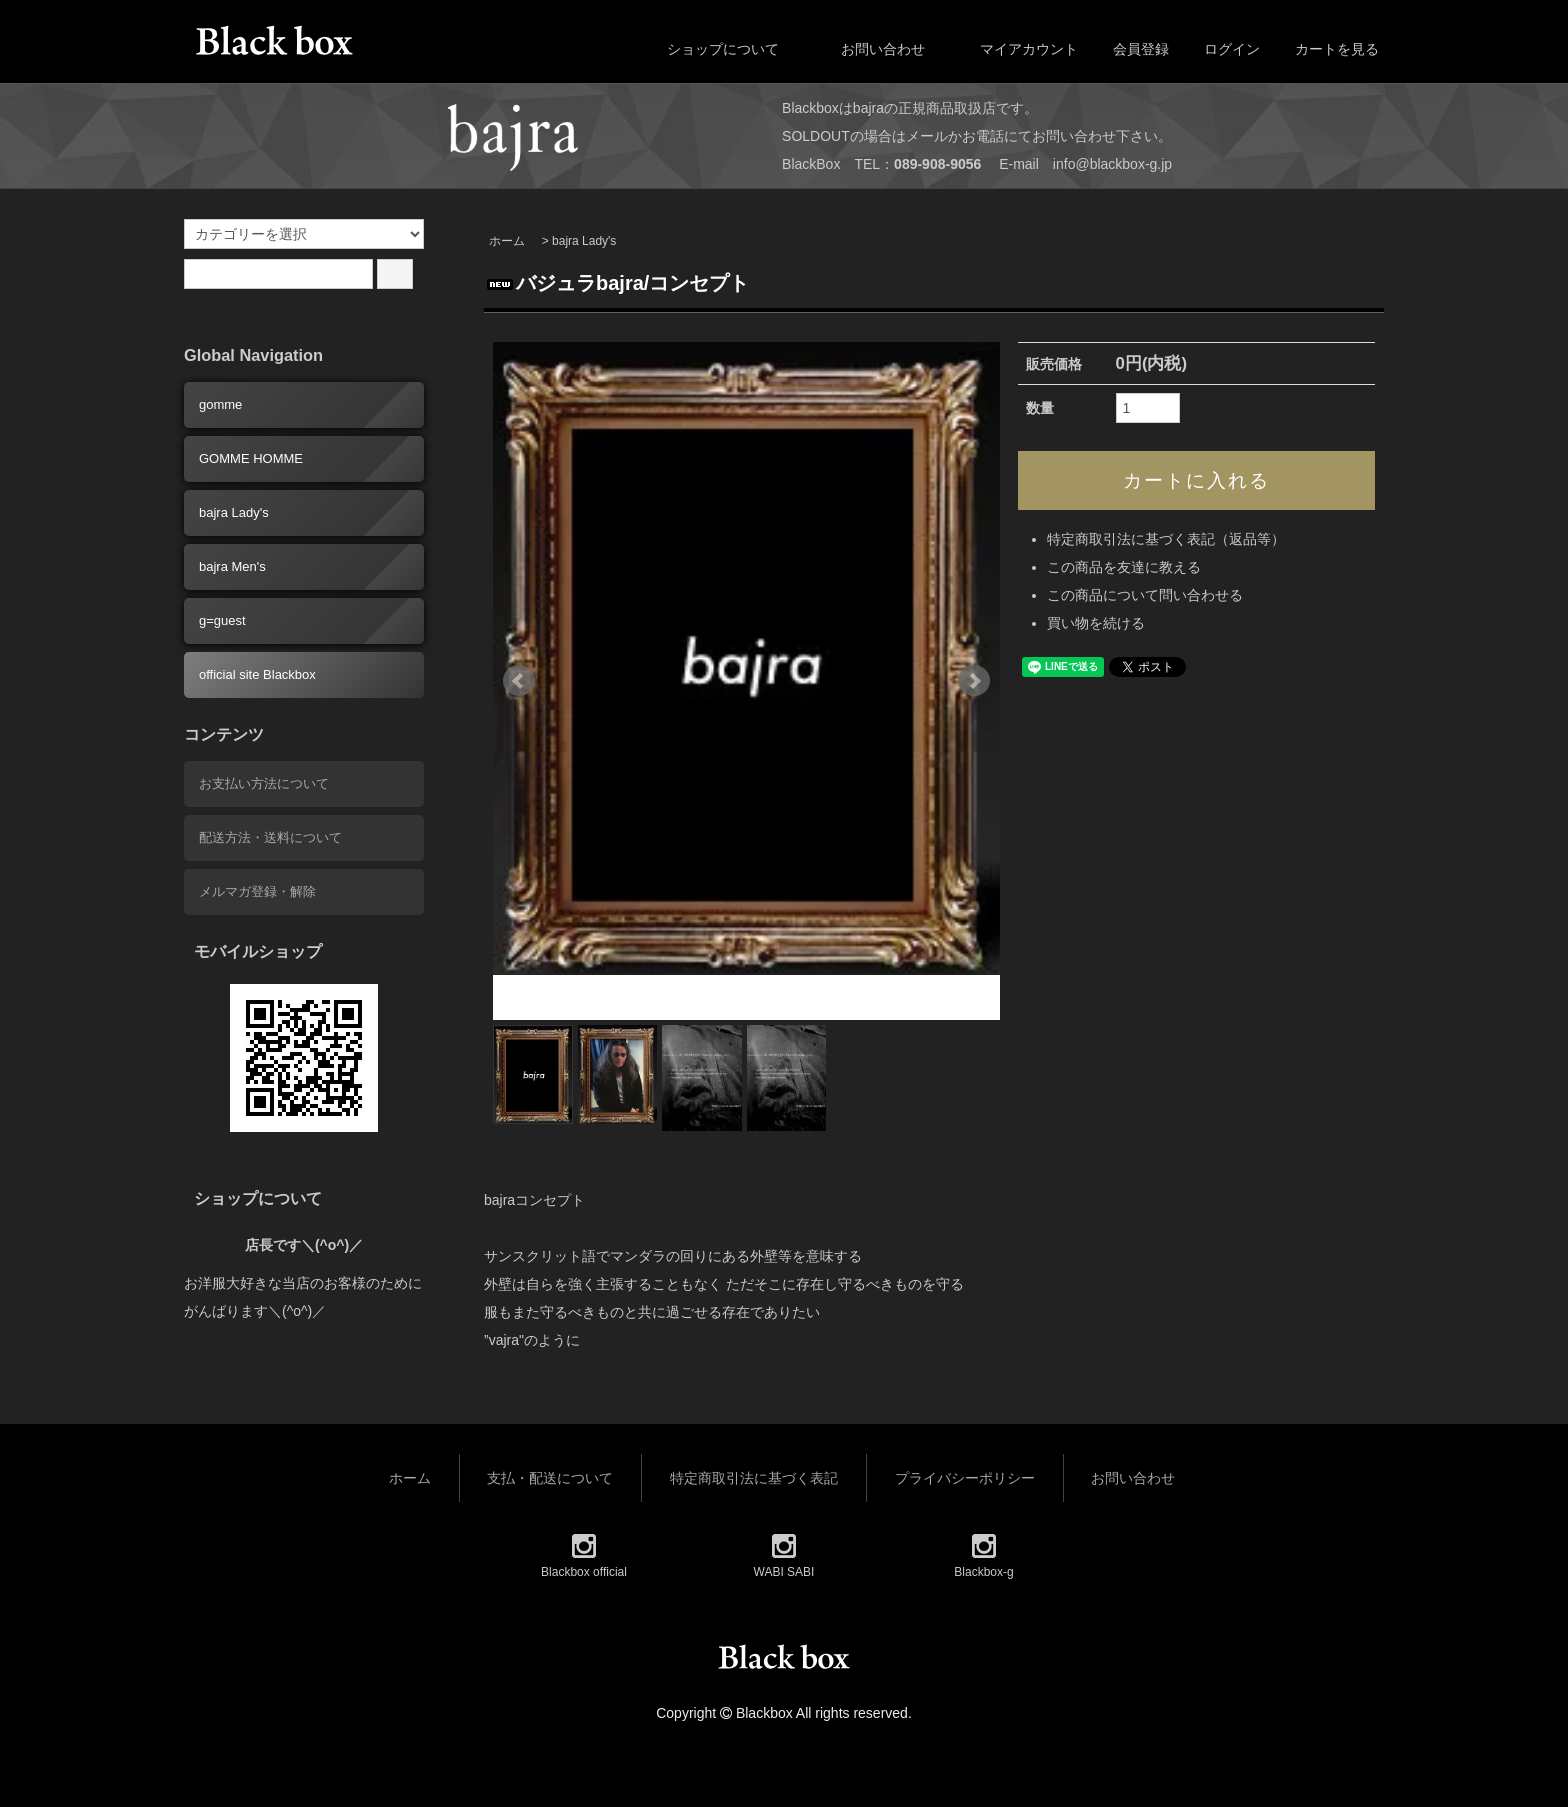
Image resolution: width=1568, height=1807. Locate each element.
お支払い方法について (264, 783)
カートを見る (1326, 49)
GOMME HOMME (251, 458)
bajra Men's (232, 566)
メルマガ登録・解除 (257, 891)
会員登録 (1130, 49)
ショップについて (708, 49)
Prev (519, 681)
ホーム (507, 241)
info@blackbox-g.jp (1112, 164)
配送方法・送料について (270, 837)
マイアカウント (1018, 49)
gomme (220, 404)
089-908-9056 (937, 164)
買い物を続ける (1096, 623)
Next (974, 681)
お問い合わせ (868, 49)
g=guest (222, 620)
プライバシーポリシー (965, 1478)
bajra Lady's (584, 241)
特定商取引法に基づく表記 (754, 1478)
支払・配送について (550, 1478)
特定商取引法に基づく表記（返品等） (1166, 539)
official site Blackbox (257, 674)
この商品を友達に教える (1124, 567)
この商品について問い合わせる (1145, 595)
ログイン (1221, 49)
